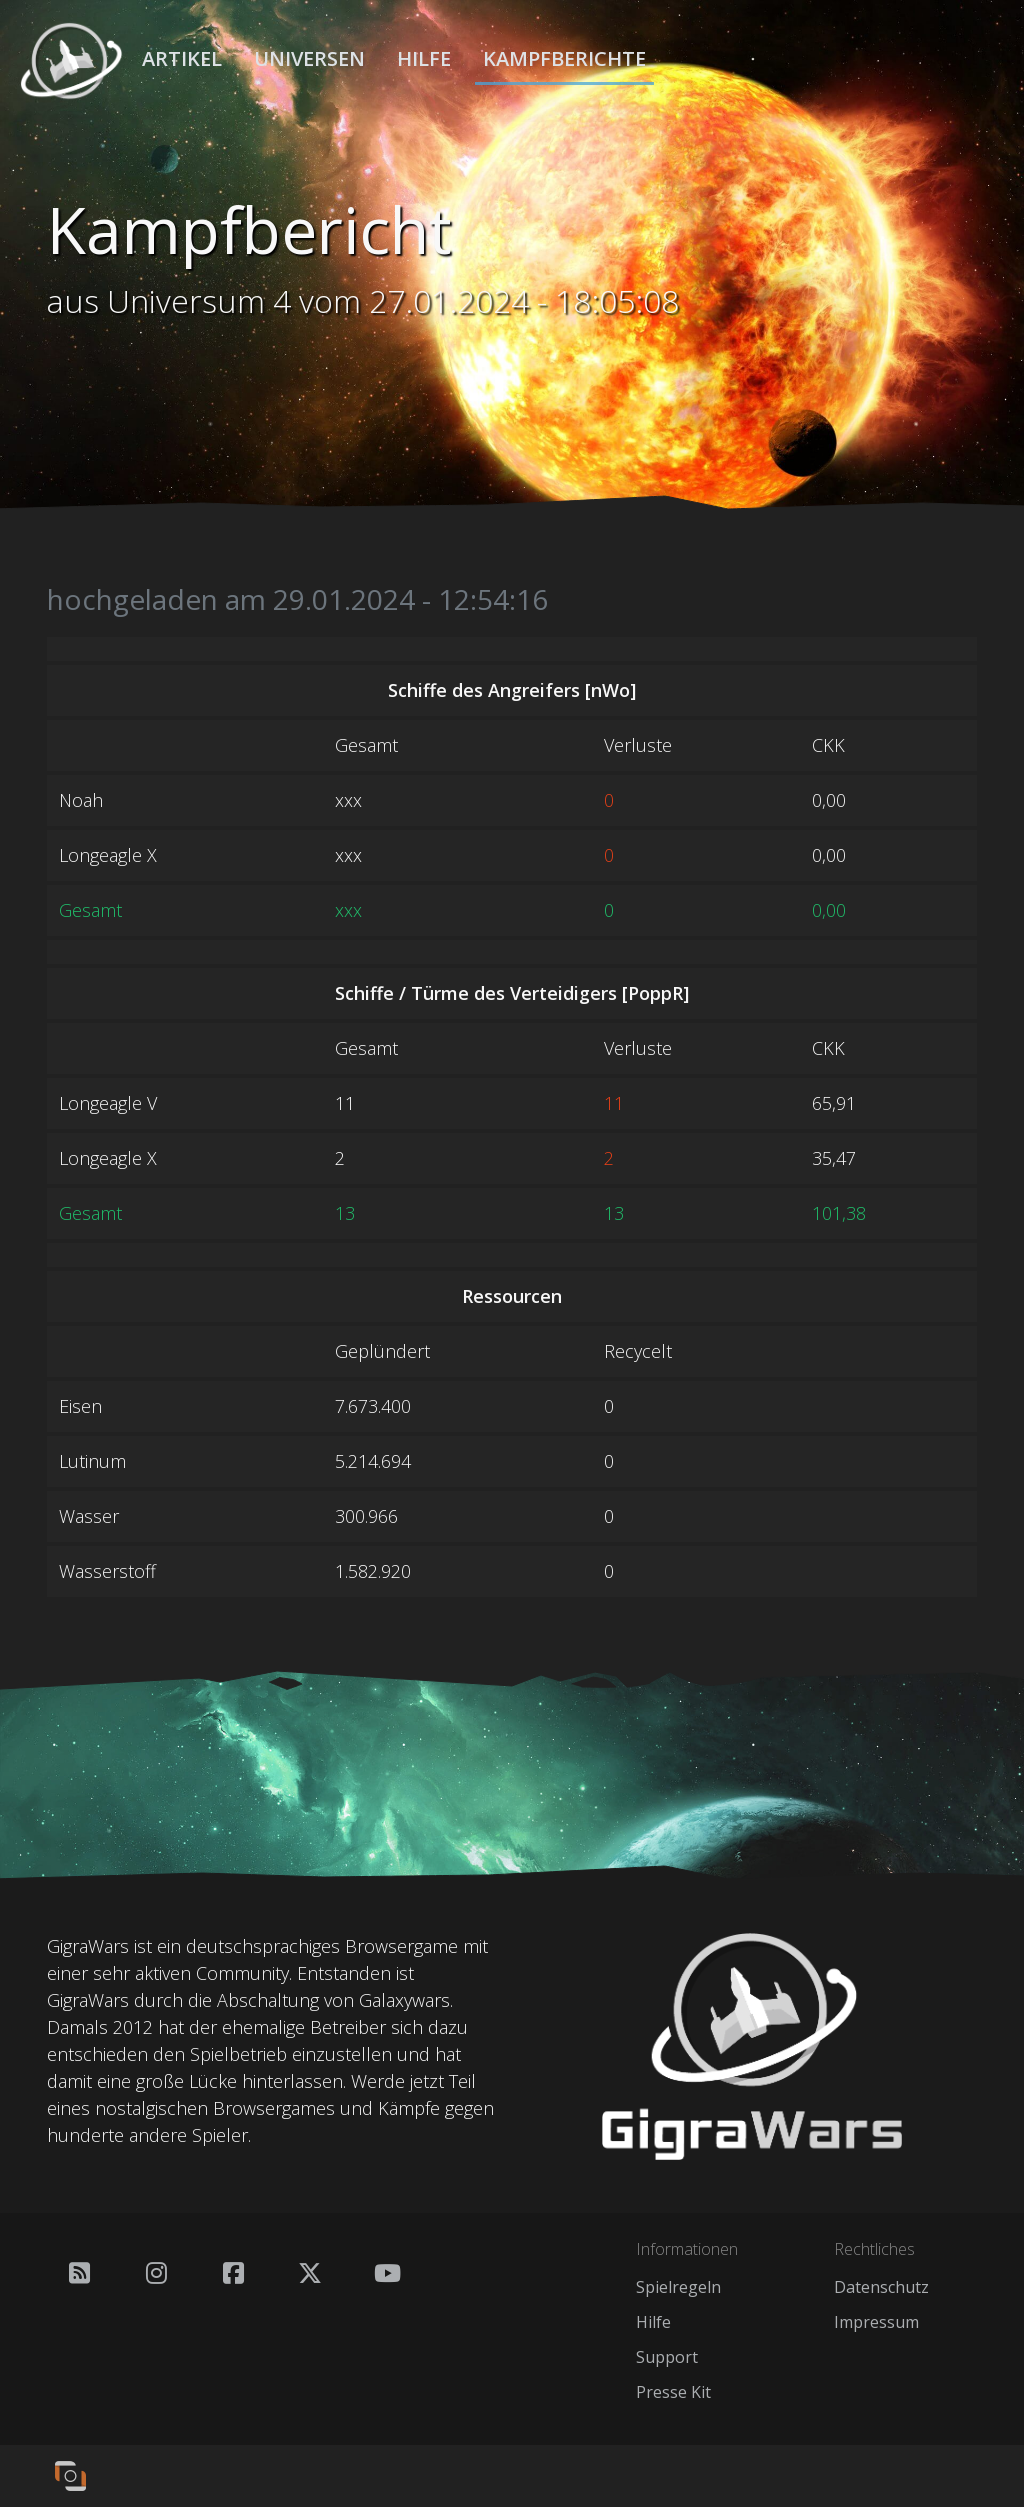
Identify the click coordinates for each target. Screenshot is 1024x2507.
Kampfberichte (564, 59)
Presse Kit (673, 2392)
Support (667, 2357)
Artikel (182, 59)
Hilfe (424, 59)
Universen (309, 59)
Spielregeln (678, 2287)
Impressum (876, 2322)
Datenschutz (881, 2287)
